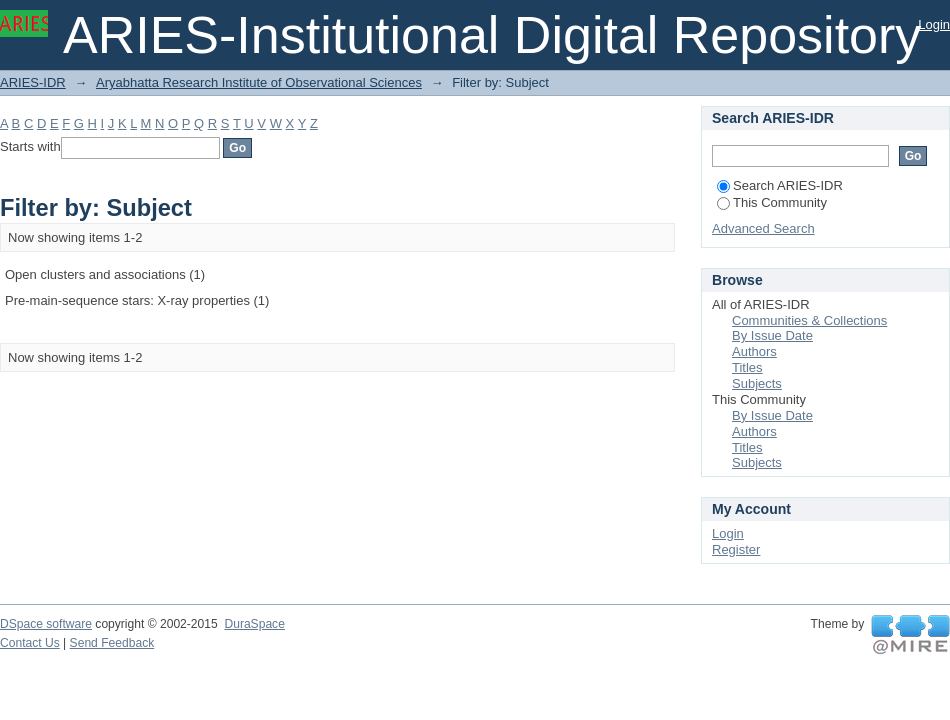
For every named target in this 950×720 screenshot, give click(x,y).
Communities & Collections (809, 320)
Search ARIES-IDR (780, 185)
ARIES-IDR (33, 82)
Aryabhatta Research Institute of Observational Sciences (259, 82)
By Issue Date (772, 335)
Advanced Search (763, 228)
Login (934, 24)
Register (736, 549)
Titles (747, 367)
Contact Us (30, 643)
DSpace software (46, 624)
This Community (772, 202)
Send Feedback (112, 643)
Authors (754, 351)
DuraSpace (254, 624)
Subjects (757, 383)
